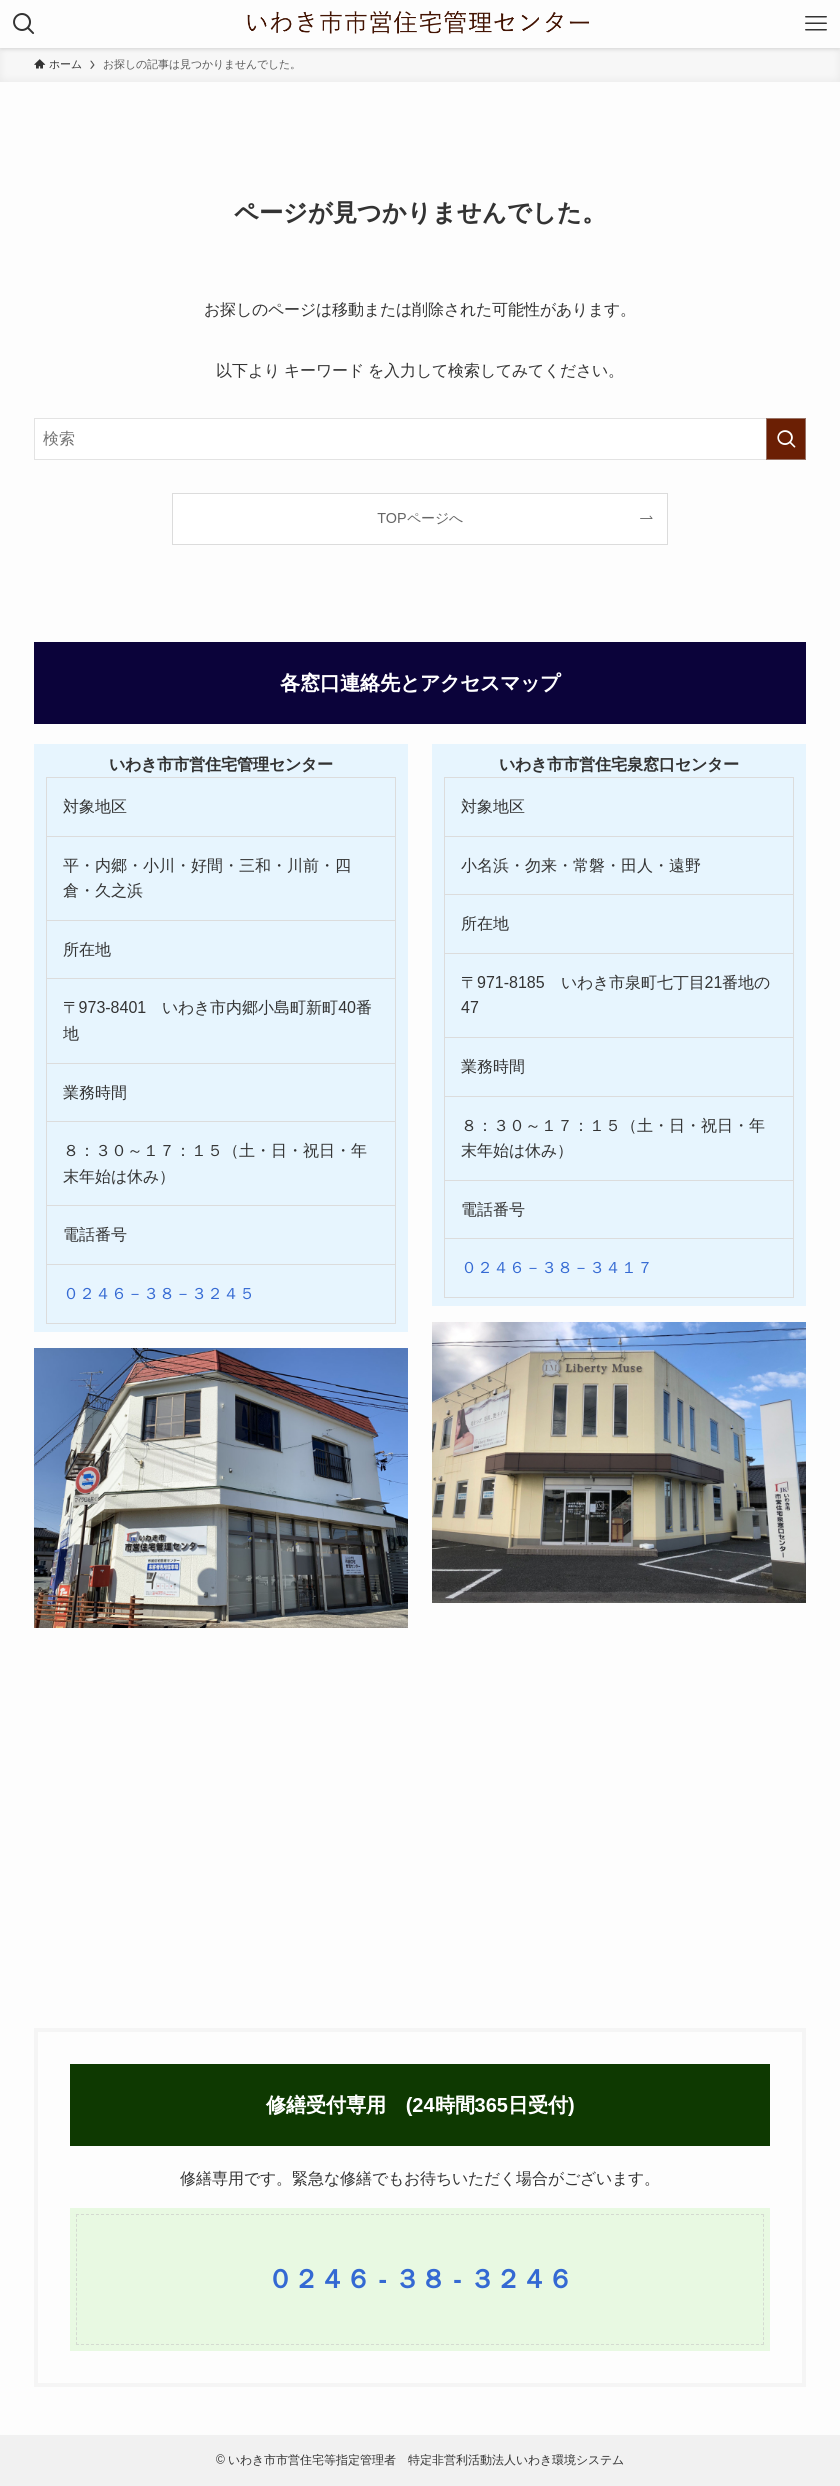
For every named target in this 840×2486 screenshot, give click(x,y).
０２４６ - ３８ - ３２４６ (420, 2279)
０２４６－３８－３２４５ (159, 1293)
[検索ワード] (420, 439)
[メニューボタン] (816, 24)
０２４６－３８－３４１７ (557, 1267)
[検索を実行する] (786, 439)
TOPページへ (419, 518)
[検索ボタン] (24, 24)
